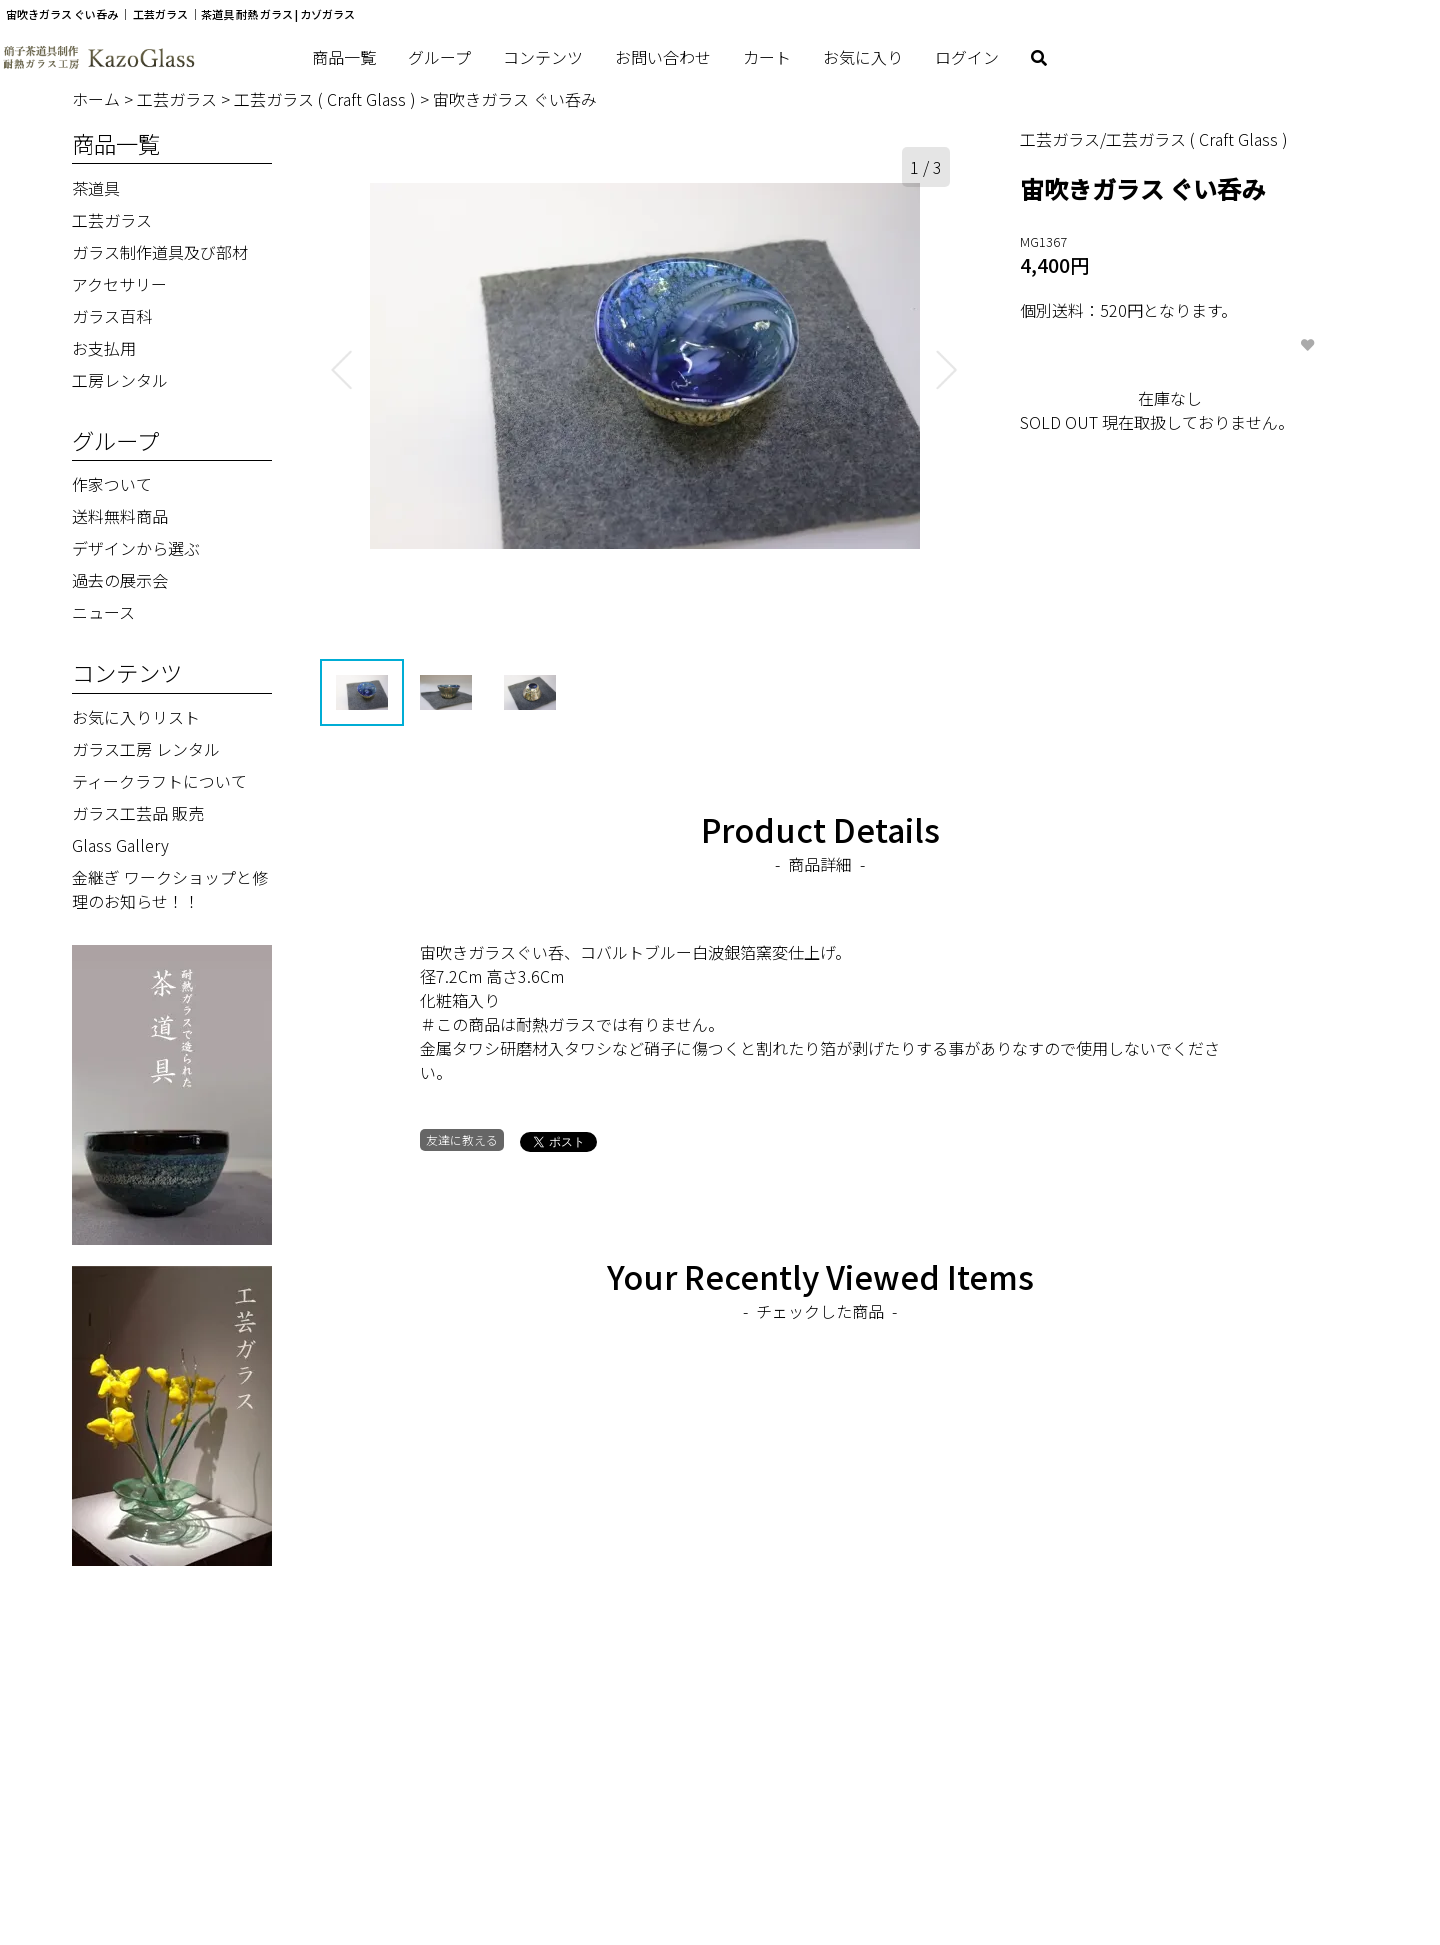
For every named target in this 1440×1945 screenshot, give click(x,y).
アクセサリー (119, 284)
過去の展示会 (120, 580)
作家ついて (112, 484)
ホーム (98, 99)
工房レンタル (120, 380)
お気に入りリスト (136, 717)
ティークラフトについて (159, 781)
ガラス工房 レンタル (146, 749)
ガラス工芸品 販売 (138, 813)
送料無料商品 (120, 516)
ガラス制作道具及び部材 (160, 252)
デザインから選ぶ (136, 548)
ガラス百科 (112, 316)
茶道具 (96, 188)
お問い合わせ (663, 57)
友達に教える (462, 1140)
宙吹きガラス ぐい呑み (515, 99)
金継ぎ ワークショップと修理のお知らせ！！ (170, 889)
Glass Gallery (120, 845)
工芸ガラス (179, 99)
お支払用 (104, 348)
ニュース (103, 612)
